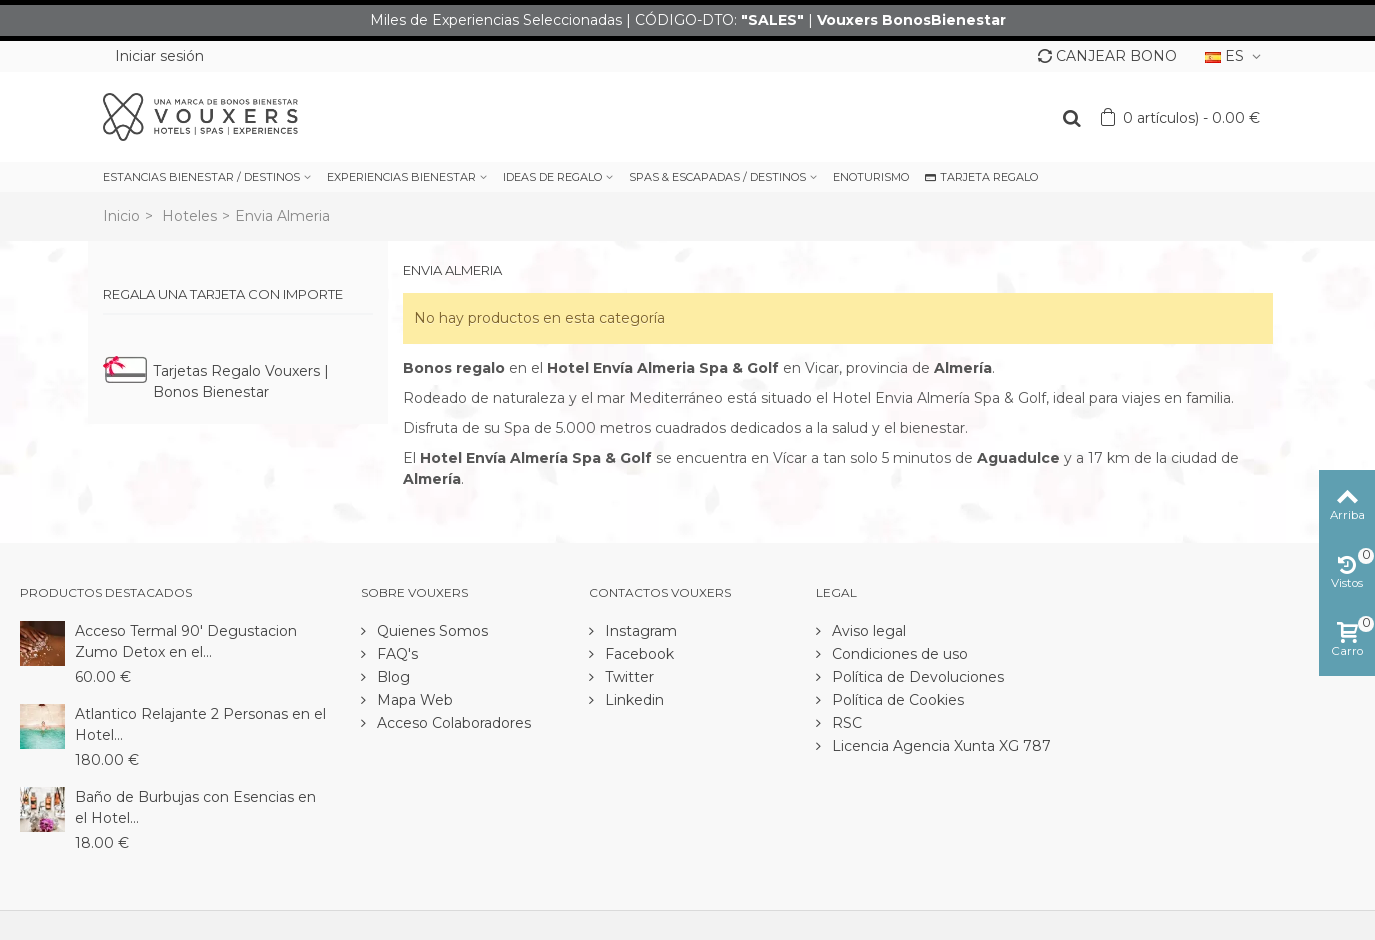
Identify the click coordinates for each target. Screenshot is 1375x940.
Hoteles (189, 216)
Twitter (627, 677)
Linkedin (632, 700)
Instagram (639, 631)
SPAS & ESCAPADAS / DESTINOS (717, 177)
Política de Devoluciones (916, 677)
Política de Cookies (896, 700)
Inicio (121, 216)
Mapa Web (413, 700)
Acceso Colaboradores (452, 723)
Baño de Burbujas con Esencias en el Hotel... (195, 807)
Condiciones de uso (898, 654)
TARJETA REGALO (981, 177)
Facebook (637, 654)
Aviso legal (867, 631)
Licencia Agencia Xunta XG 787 (939, 746)
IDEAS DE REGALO (552, 177)
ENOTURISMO (871, 177)
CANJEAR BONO (1107, 56)
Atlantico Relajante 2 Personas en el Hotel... (200, 724)
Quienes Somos (430, 631)
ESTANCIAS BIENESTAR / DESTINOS (201, 177)
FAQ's (395, 654)
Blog (391, 677)
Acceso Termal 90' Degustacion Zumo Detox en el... (186, 641)
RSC (845, 723)
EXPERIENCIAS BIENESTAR (401, 177)
